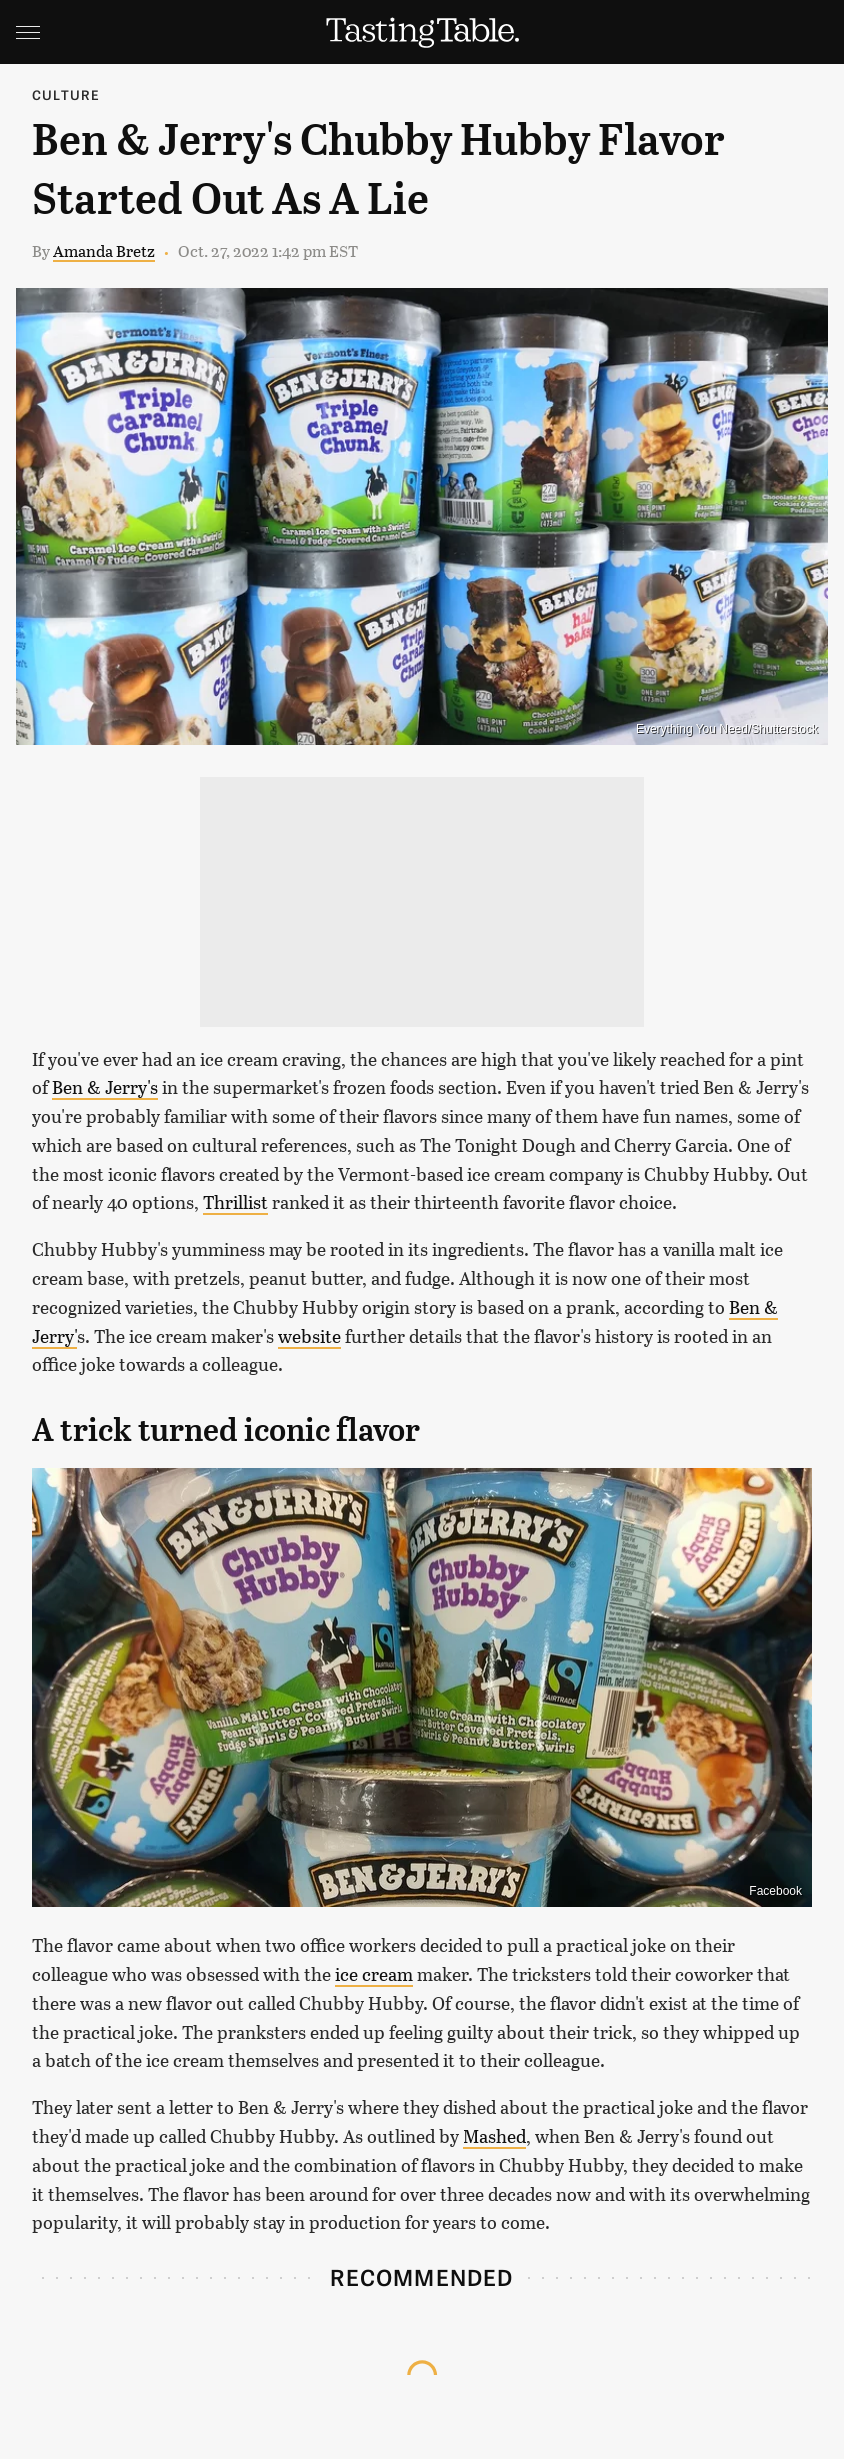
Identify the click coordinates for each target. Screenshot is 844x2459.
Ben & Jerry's (105, 1087)
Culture (66, 94)
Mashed (494, 2136)
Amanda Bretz (104, 250)
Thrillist (235, 1202)
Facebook (775, 1891)
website (309, 1336)
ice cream (374, 1974)
